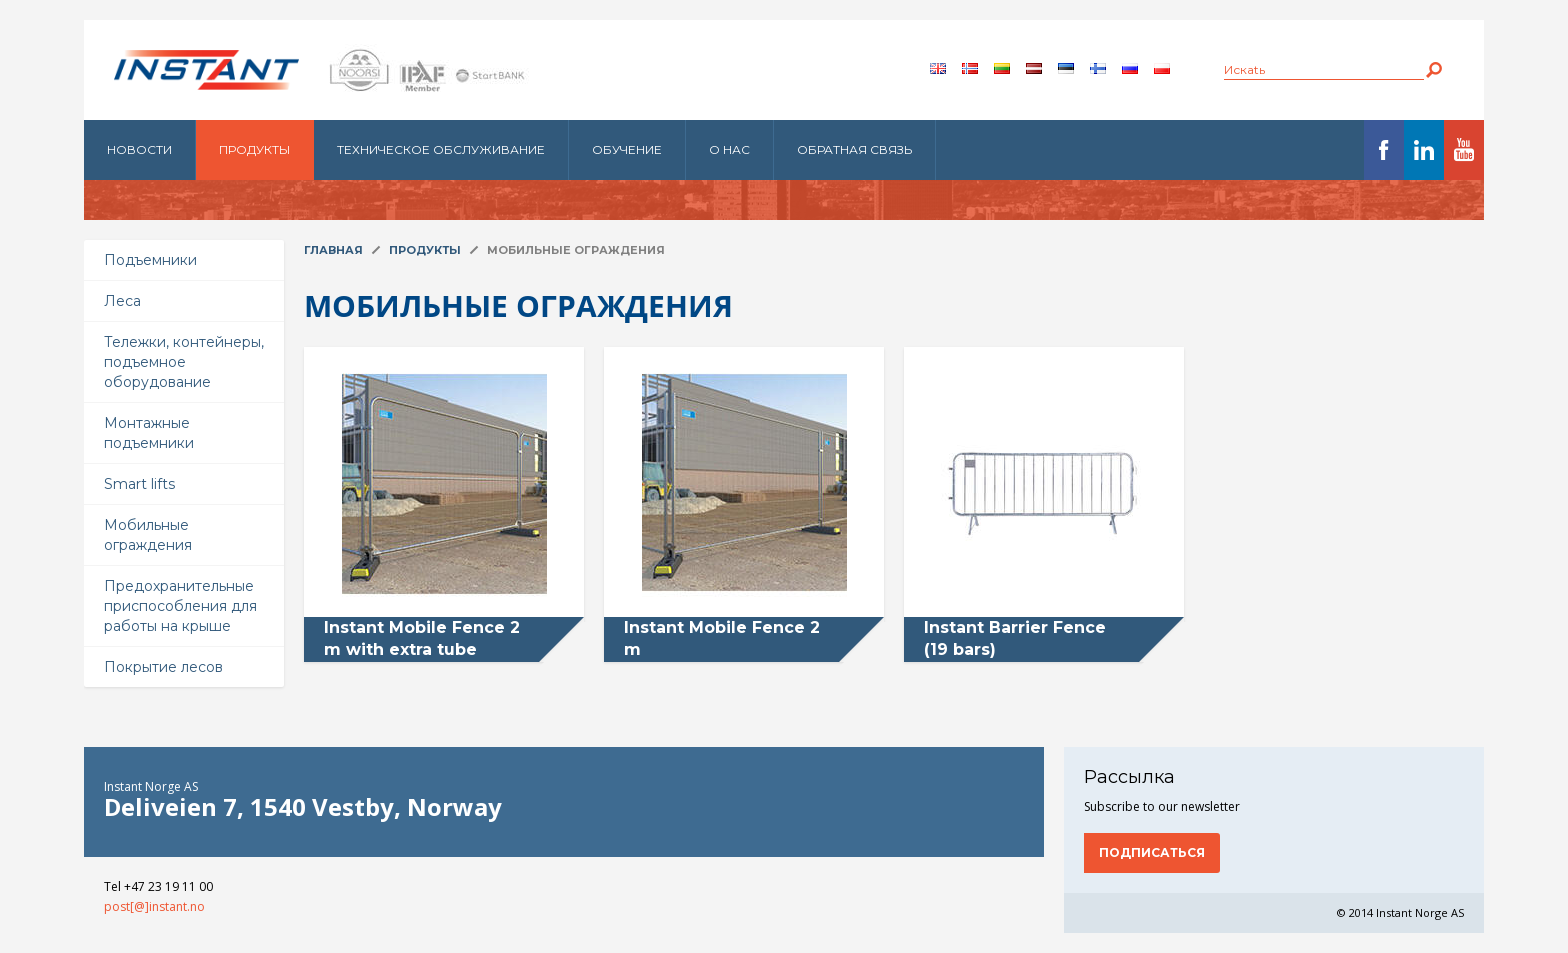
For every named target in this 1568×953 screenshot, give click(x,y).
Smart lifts (139, 484)
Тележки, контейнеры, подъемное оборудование (184, 362)
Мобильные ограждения (148, 535)
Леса (122, 301)
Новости (139, 149)
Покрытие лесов (163, 667)
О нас (729, 149)
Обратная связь (854, 149)
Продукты (254, 149)
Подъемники (150, 260)
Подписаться (1152, 852)
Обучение (627, 149)
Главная (333, 250)
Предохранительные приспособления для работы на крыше (180, 606)
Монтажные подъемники (149, 433)
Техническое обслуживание (441, 149)
